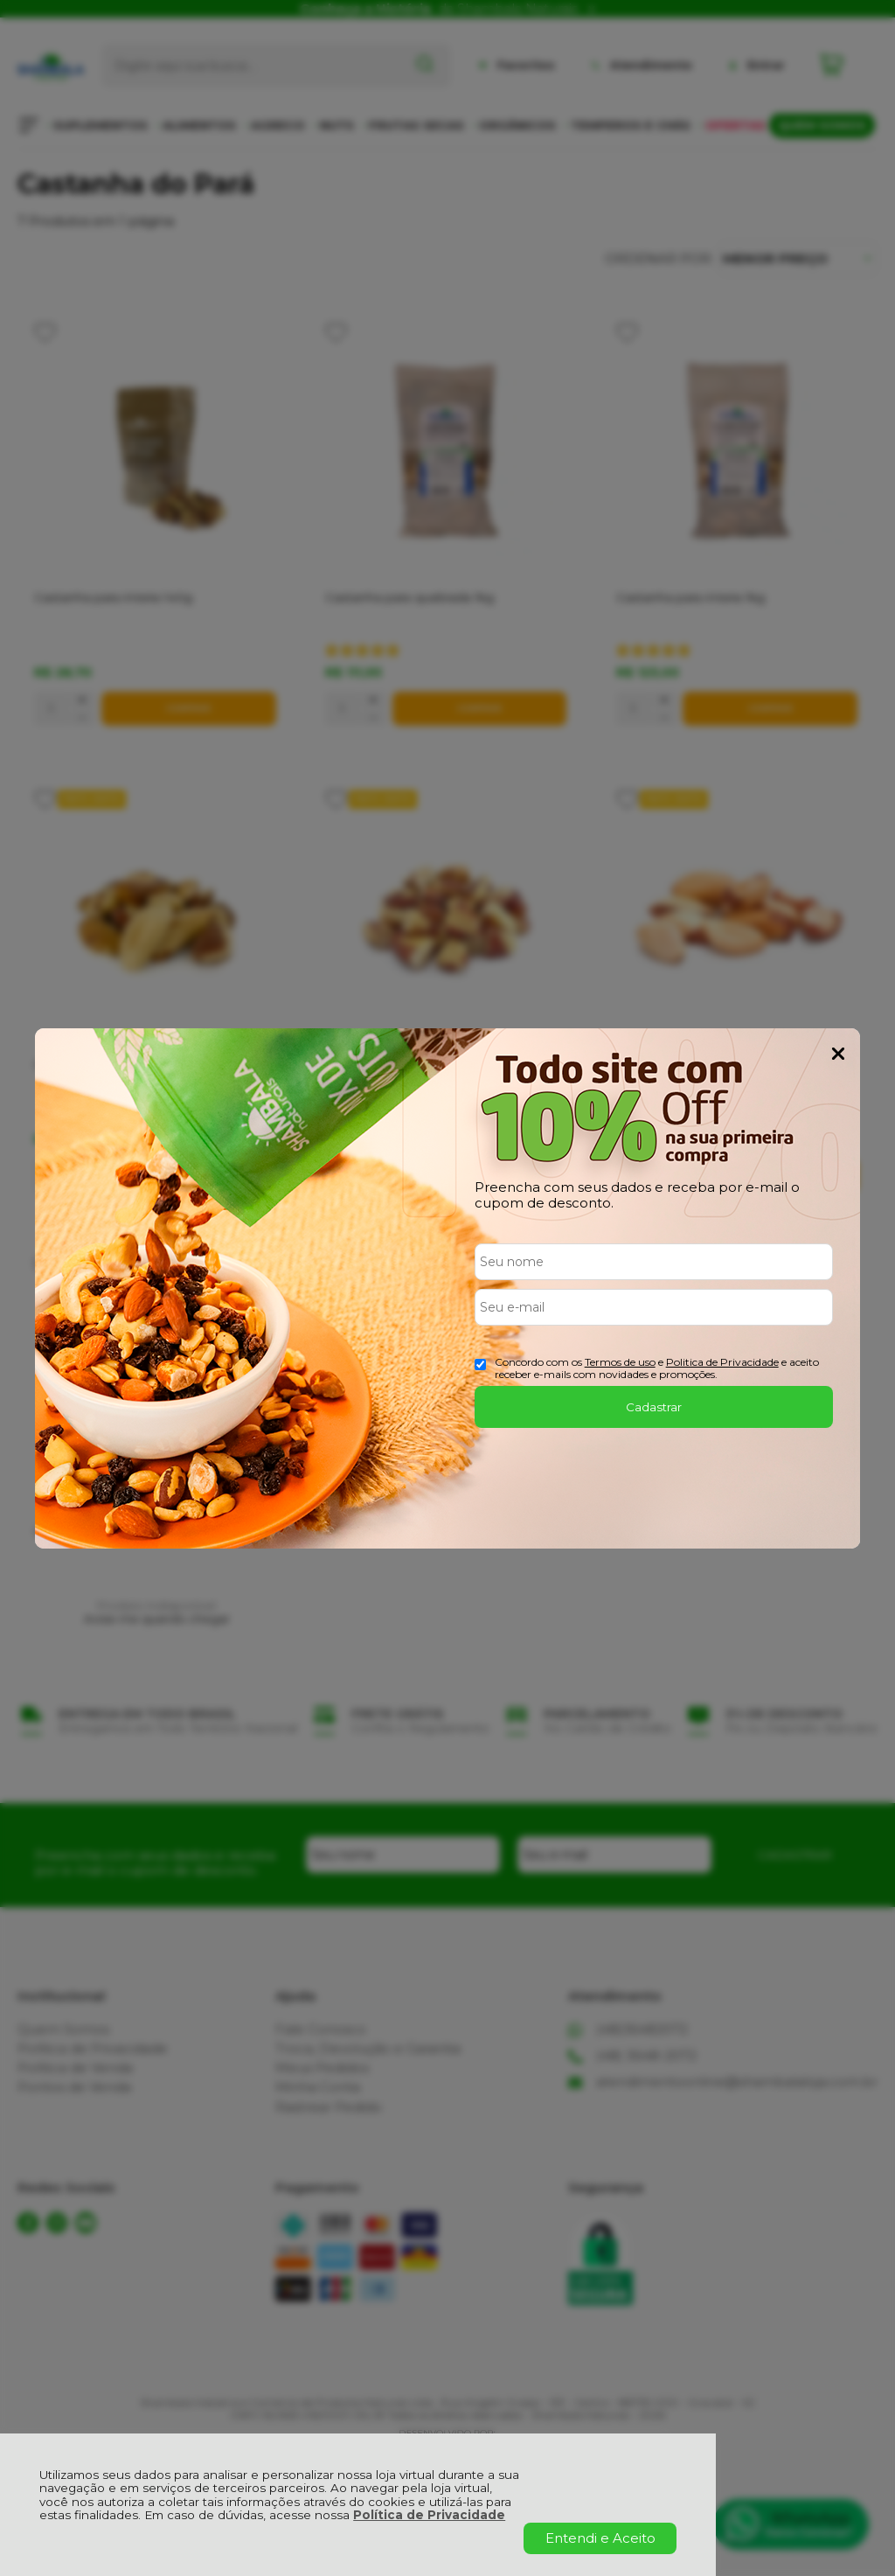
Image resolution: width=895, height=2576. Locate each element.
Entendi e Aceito (600, 2538)
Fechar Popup (838, 1053)
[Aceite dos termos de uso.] (480, 1364)
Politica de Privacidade (722, 1361)
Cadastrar (654, 1407)
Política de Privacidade (429, 2515)
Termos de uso (620, 1361)
